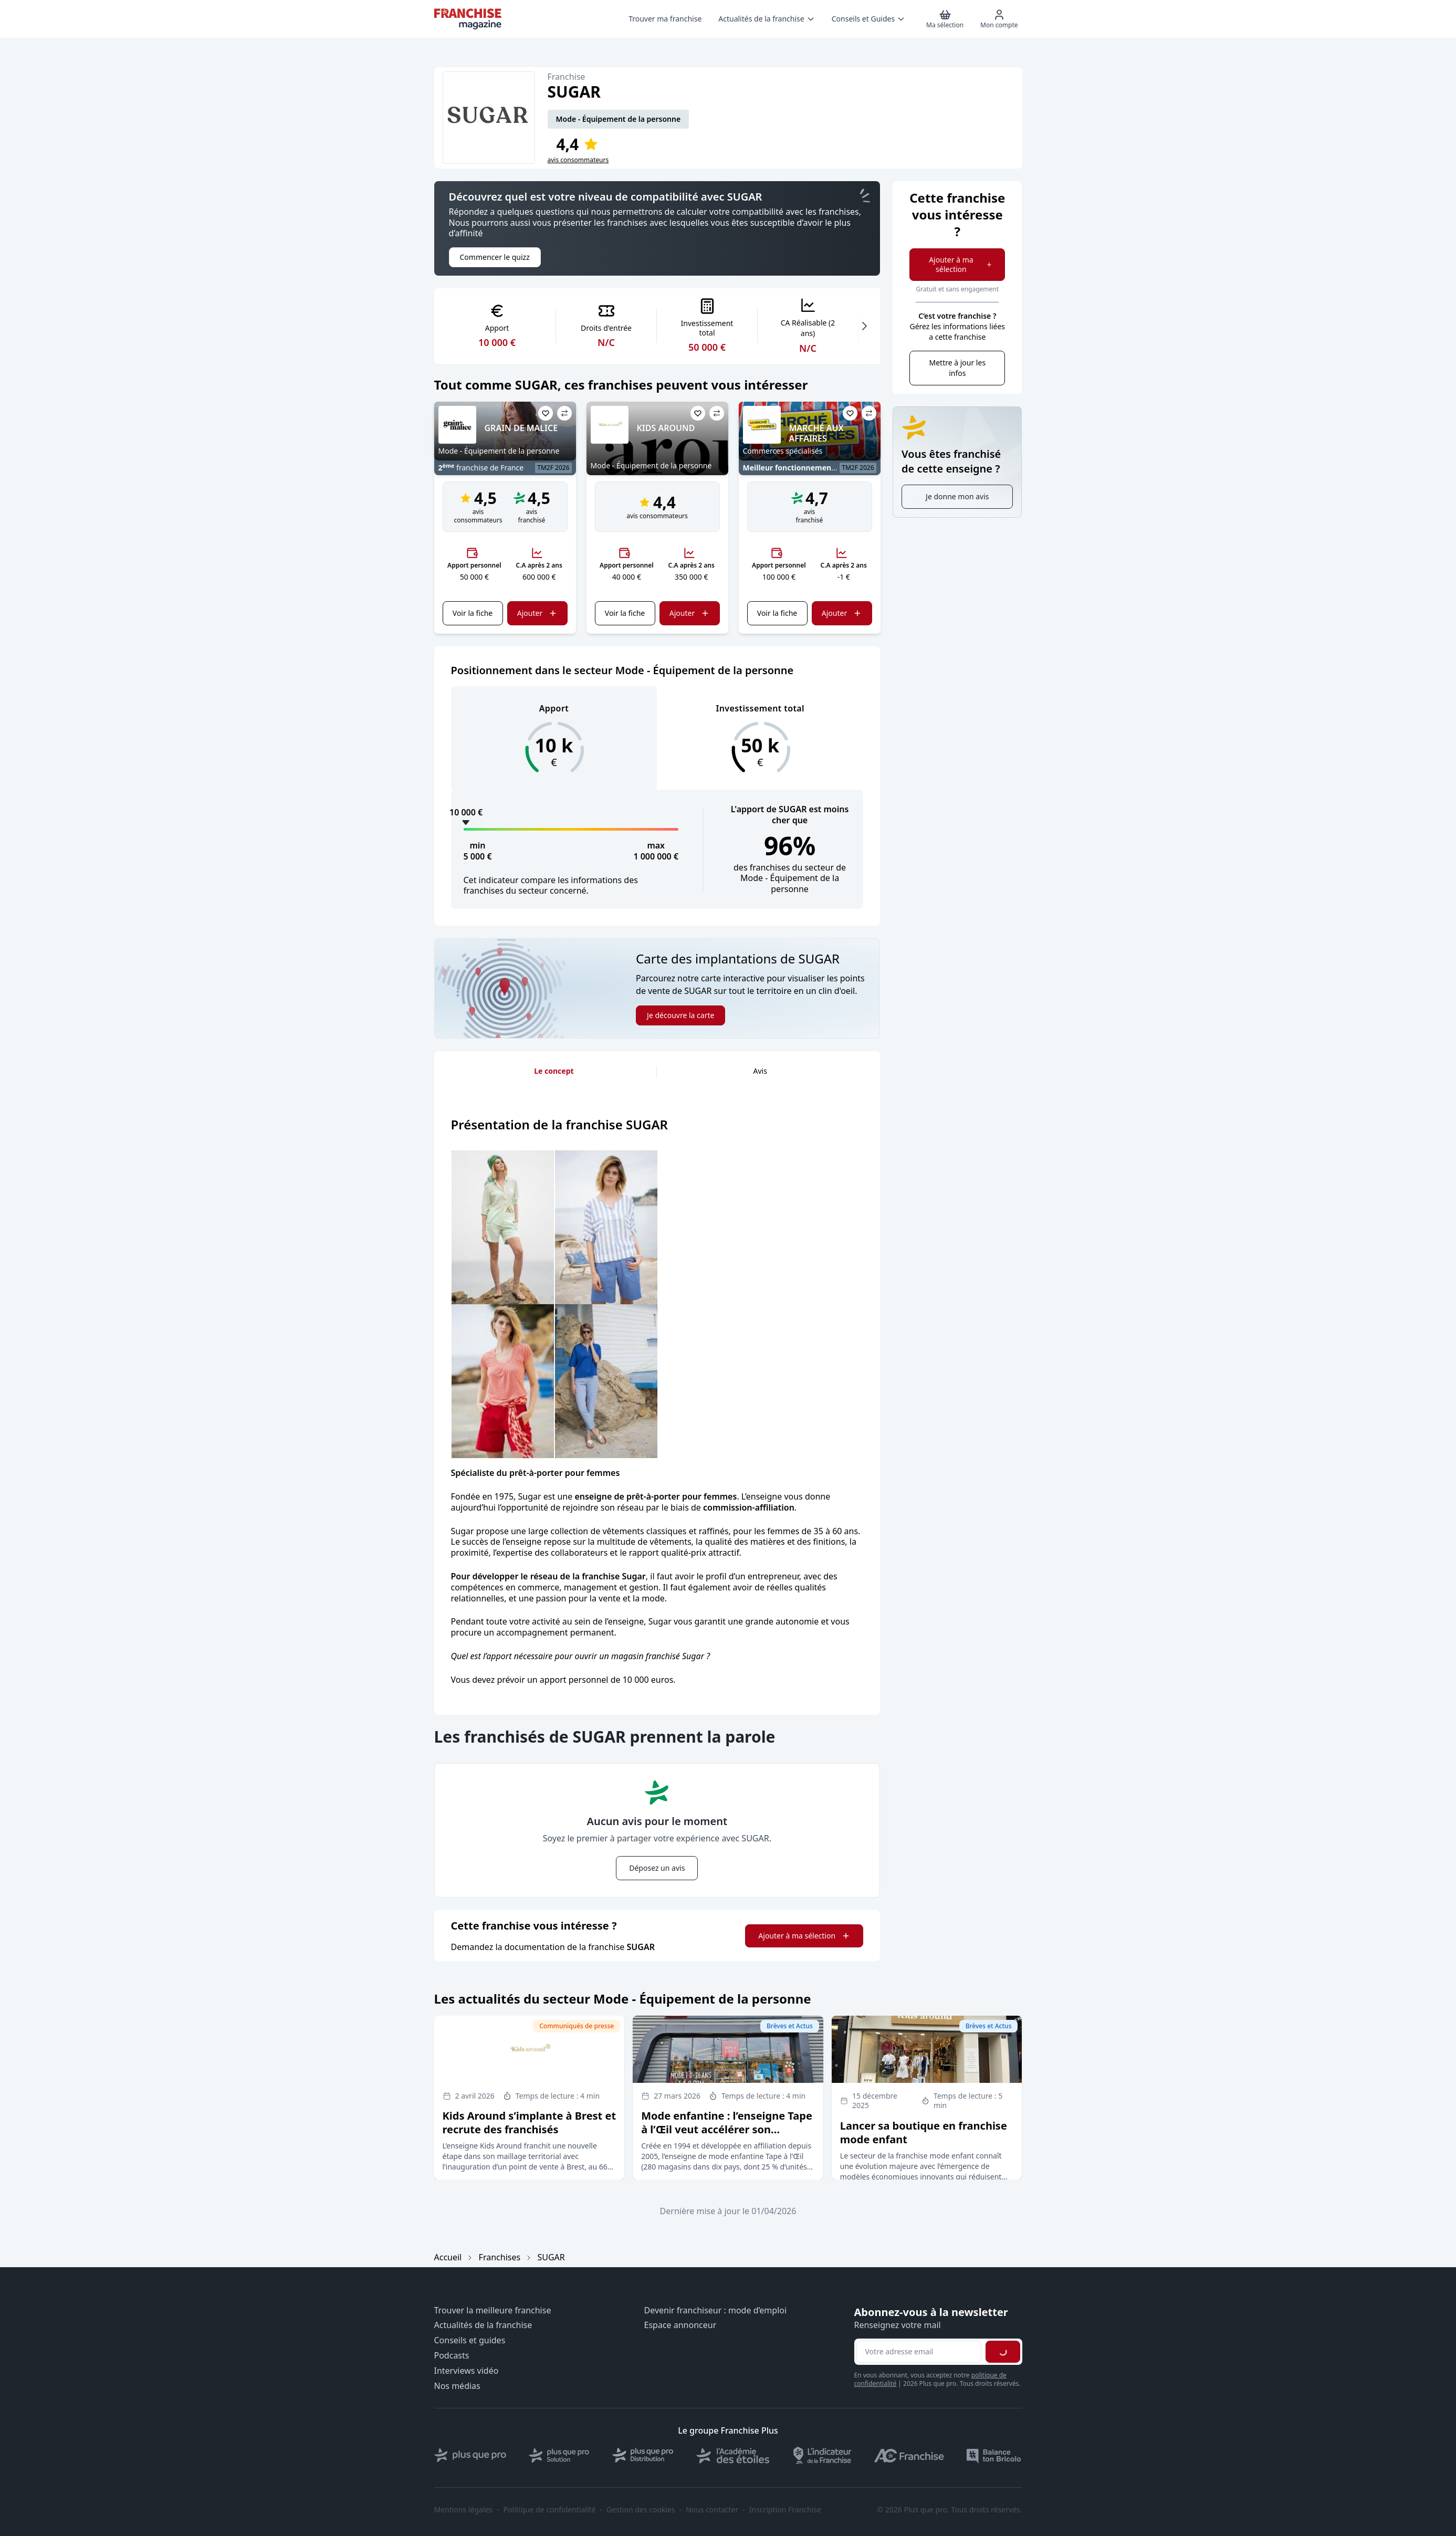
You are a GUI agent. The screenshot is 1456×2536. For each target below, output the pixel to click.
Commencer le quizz (495, 257)
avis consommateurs (578, 160)
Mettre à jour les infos (957, 368)
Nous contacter (712, 2509)
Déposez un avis (657, 1868)
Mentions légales (463, 2509)
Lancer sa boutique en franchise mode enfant (923, 2132)
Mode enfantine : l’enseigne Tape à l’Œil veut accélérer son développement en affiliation (726, 2129)
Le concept (553, 1071)
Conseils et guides (470, 2340)
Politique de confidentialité (550, 2509)
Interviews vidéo (466, 2370)
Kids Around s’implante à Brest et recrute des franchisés (529, 2122)
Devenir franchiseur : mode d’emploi (715, 2310)
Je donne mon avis (957, 496)
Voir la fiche (473, 613)
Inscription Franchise (785, 2509)
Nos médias (457, 2386)
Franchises (500, 2257)
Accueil (448, 2257)
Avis (760, 1071)
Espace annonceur (680, 2325)
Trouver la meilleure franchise (492, 2310)
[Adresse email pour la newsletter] (918, 2352)
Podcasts (451, 2355)
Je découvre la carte (680, 1015)
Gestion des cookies (640, 2509)
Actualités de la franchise (483, 2325)
